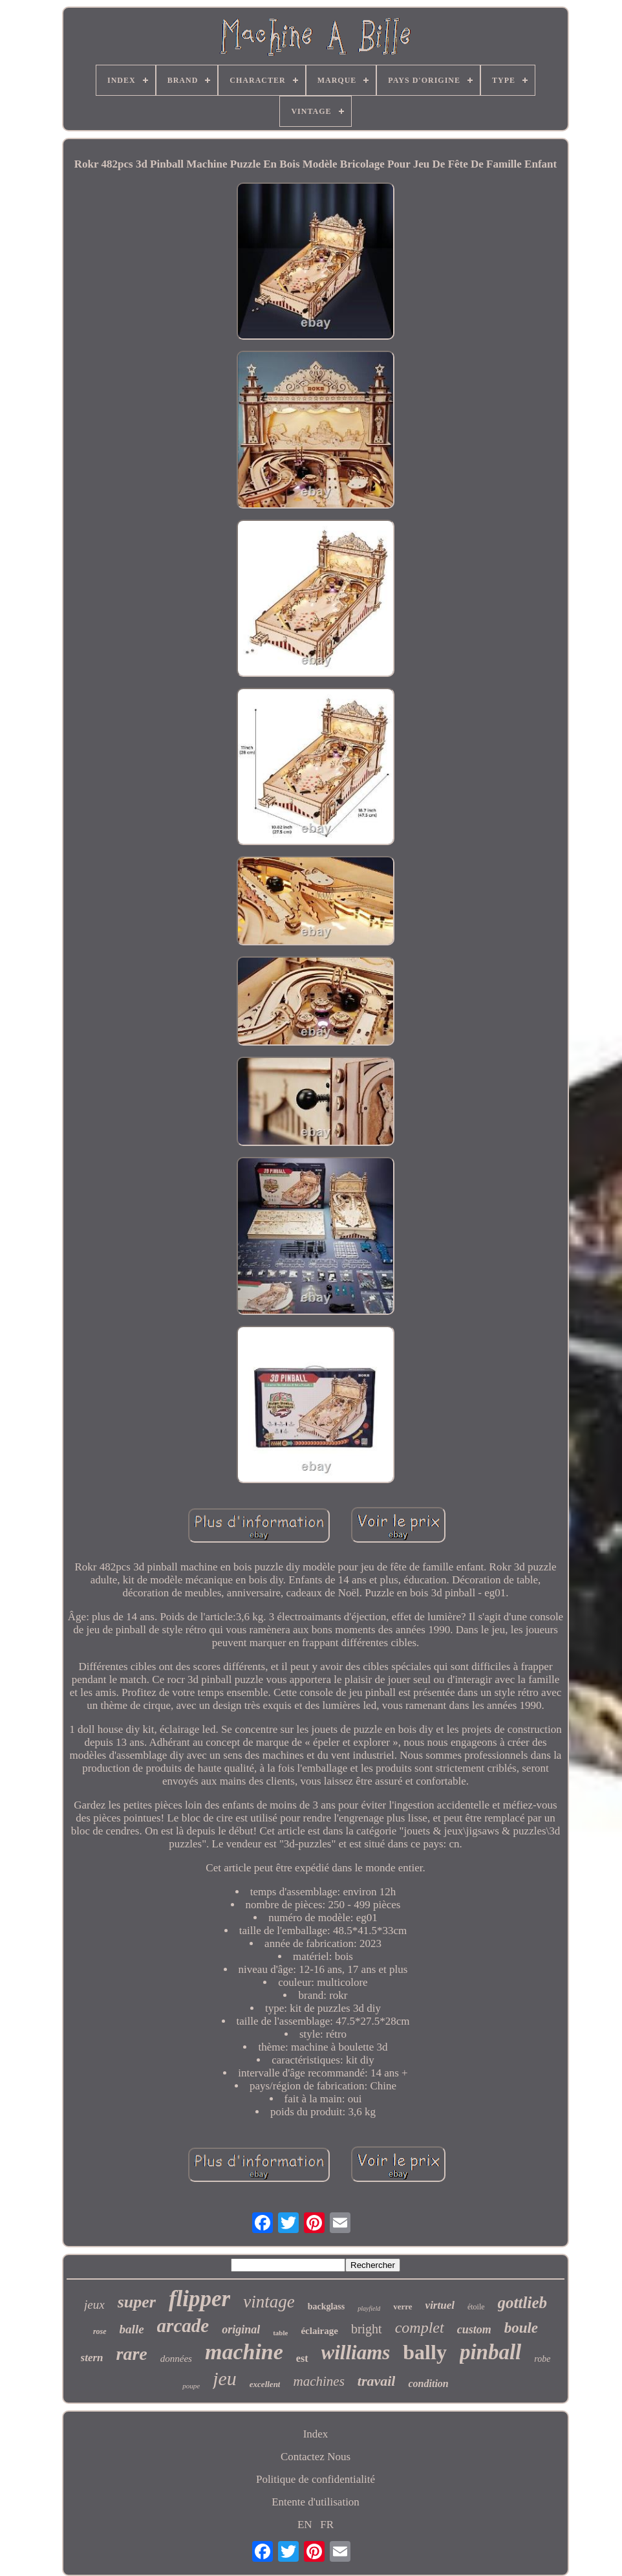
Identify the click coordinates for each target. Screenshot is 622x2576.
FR (327, 2524)
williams (356, 2352)
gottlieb (522, 2302)
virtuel (440, 2305)
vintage (268, 2301)
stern (92, 2357)
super (137, 2302)
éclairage (319, 2331)
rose (100, 2331)
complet (419, 2327)
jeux (94, 2304)
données (176, 2358)
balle (132, 2329)
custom (474, 2329)
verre (402, 2306)
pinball (490, 2352)
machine (244, 2352)
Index (315, 2434)
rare (131, 2354)
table (280, 2333)
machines (318, 2381)
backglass (326, 2306)
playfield (369, 2308)
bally (425, 2352)
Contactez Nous (315, 2456)
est (302, 2358)
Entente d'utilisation (315, 2502)
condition (428, 2383)
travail (377, 2381)
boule (521, 2328)
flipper (199, 2298)
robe (542, 2359)
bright (366, 2329)
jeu (225, 2378)
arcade (183, 2325)
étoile (476, 2306)
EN (304, 2524)
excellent (265, 2384)
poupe (191, 2386)
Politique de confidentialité (315, 2479)
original (241, 2329)
